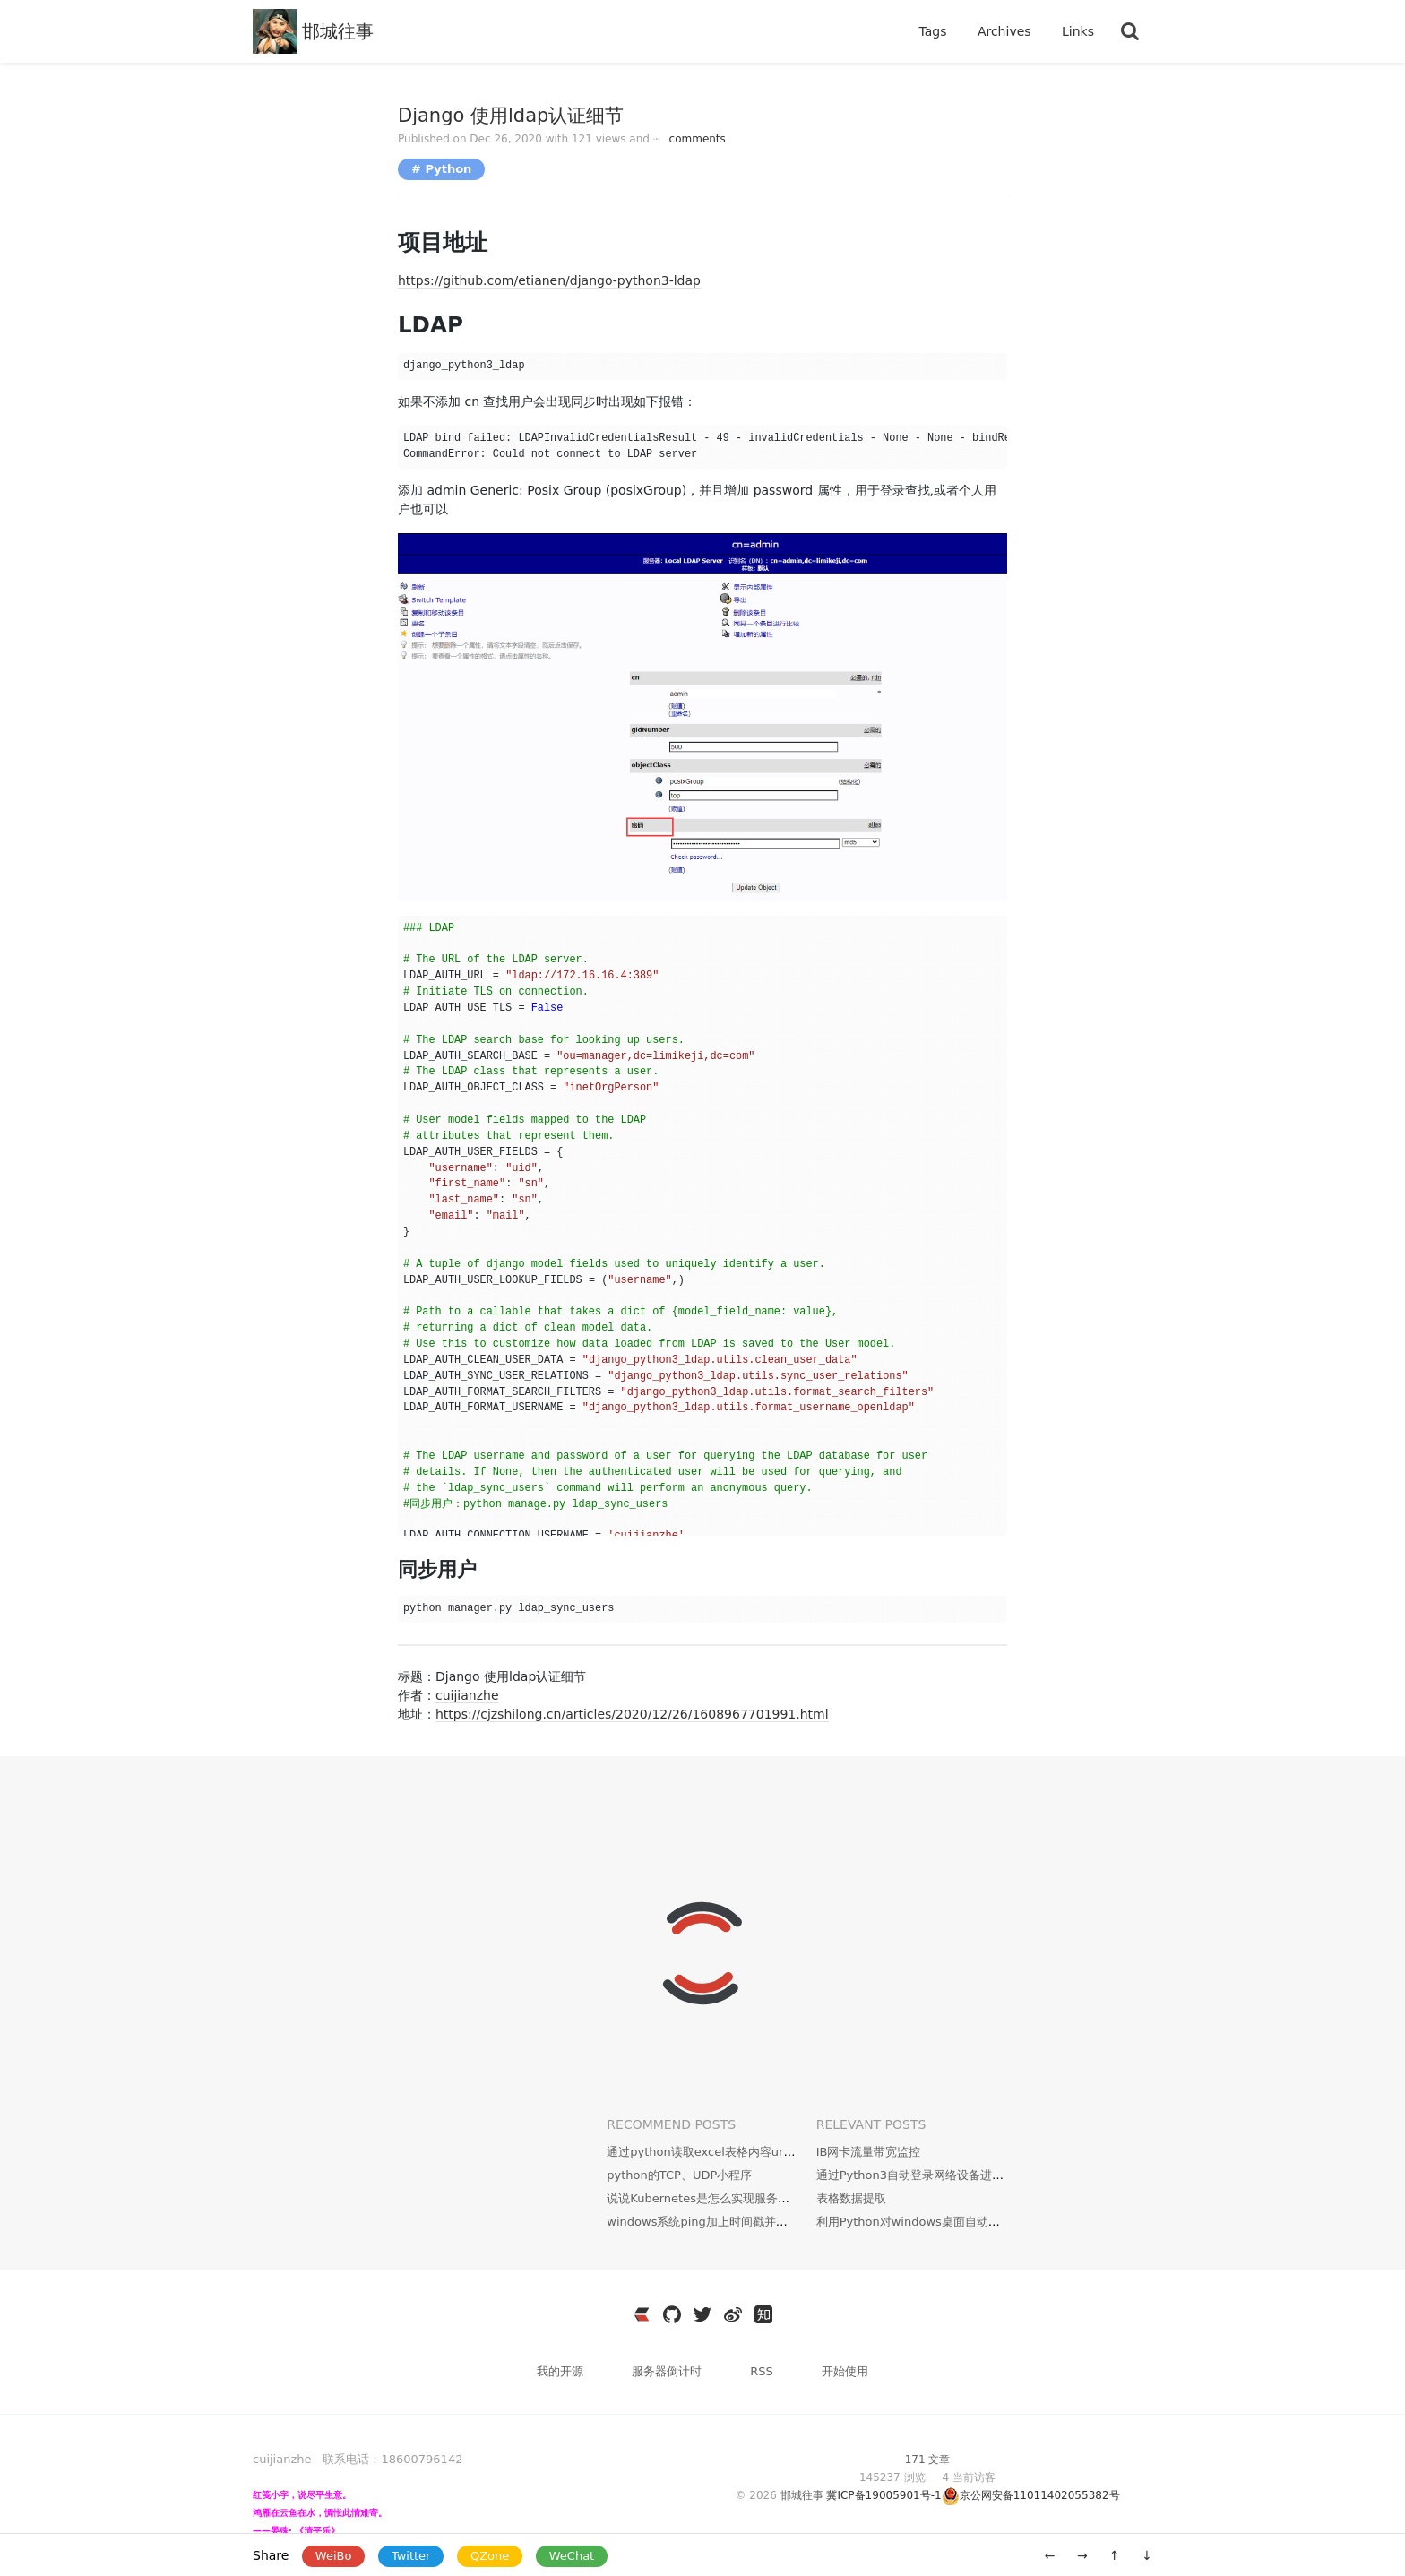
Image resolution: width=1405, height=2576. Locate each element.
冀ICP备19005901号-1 (883, 2495)
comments (689, 139)
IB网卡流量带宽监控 (868, 2151)
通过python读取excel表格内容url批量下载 (720, 2151)
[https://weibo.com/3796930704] (733, 2314)
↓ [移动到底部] (1147, 2555)
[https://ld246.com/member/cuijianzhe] (642, 2314)
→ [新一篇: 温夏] (1082, 2555)
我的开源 (562, 2371)
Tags (934, 31)
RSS (761, 2371)
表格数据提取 (851, 2198)
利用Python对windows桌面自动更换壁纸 (925, 2221)
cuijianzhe (467, 1695)
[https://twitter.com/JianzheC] (702, 2314)
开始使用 (845, 2371)
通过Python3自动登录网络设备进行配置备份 (933, 2175)
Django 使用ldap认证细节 (511, 115)
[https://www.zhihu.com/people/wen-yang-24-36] (763, 2314)
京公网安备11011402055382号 (1040, 2495)
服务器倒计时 (668, 2371)
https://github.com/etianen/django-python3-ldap (549, 280)
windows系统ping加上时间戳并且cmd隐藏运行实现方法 (756, 2221)
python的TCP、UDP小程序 (679, 2175)
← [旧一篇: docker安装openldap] (1050, 2555)
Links (1078, 31)
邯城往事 (338, 31)
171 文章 (928, 2459)
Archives (1006, 31)
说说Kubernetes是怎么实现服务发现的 (710, 2198)
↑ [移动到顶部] (1114, 2555)
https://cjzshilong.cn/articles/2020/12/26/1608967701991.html (632, 1714)
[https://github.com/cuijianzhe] (672, 2314)
